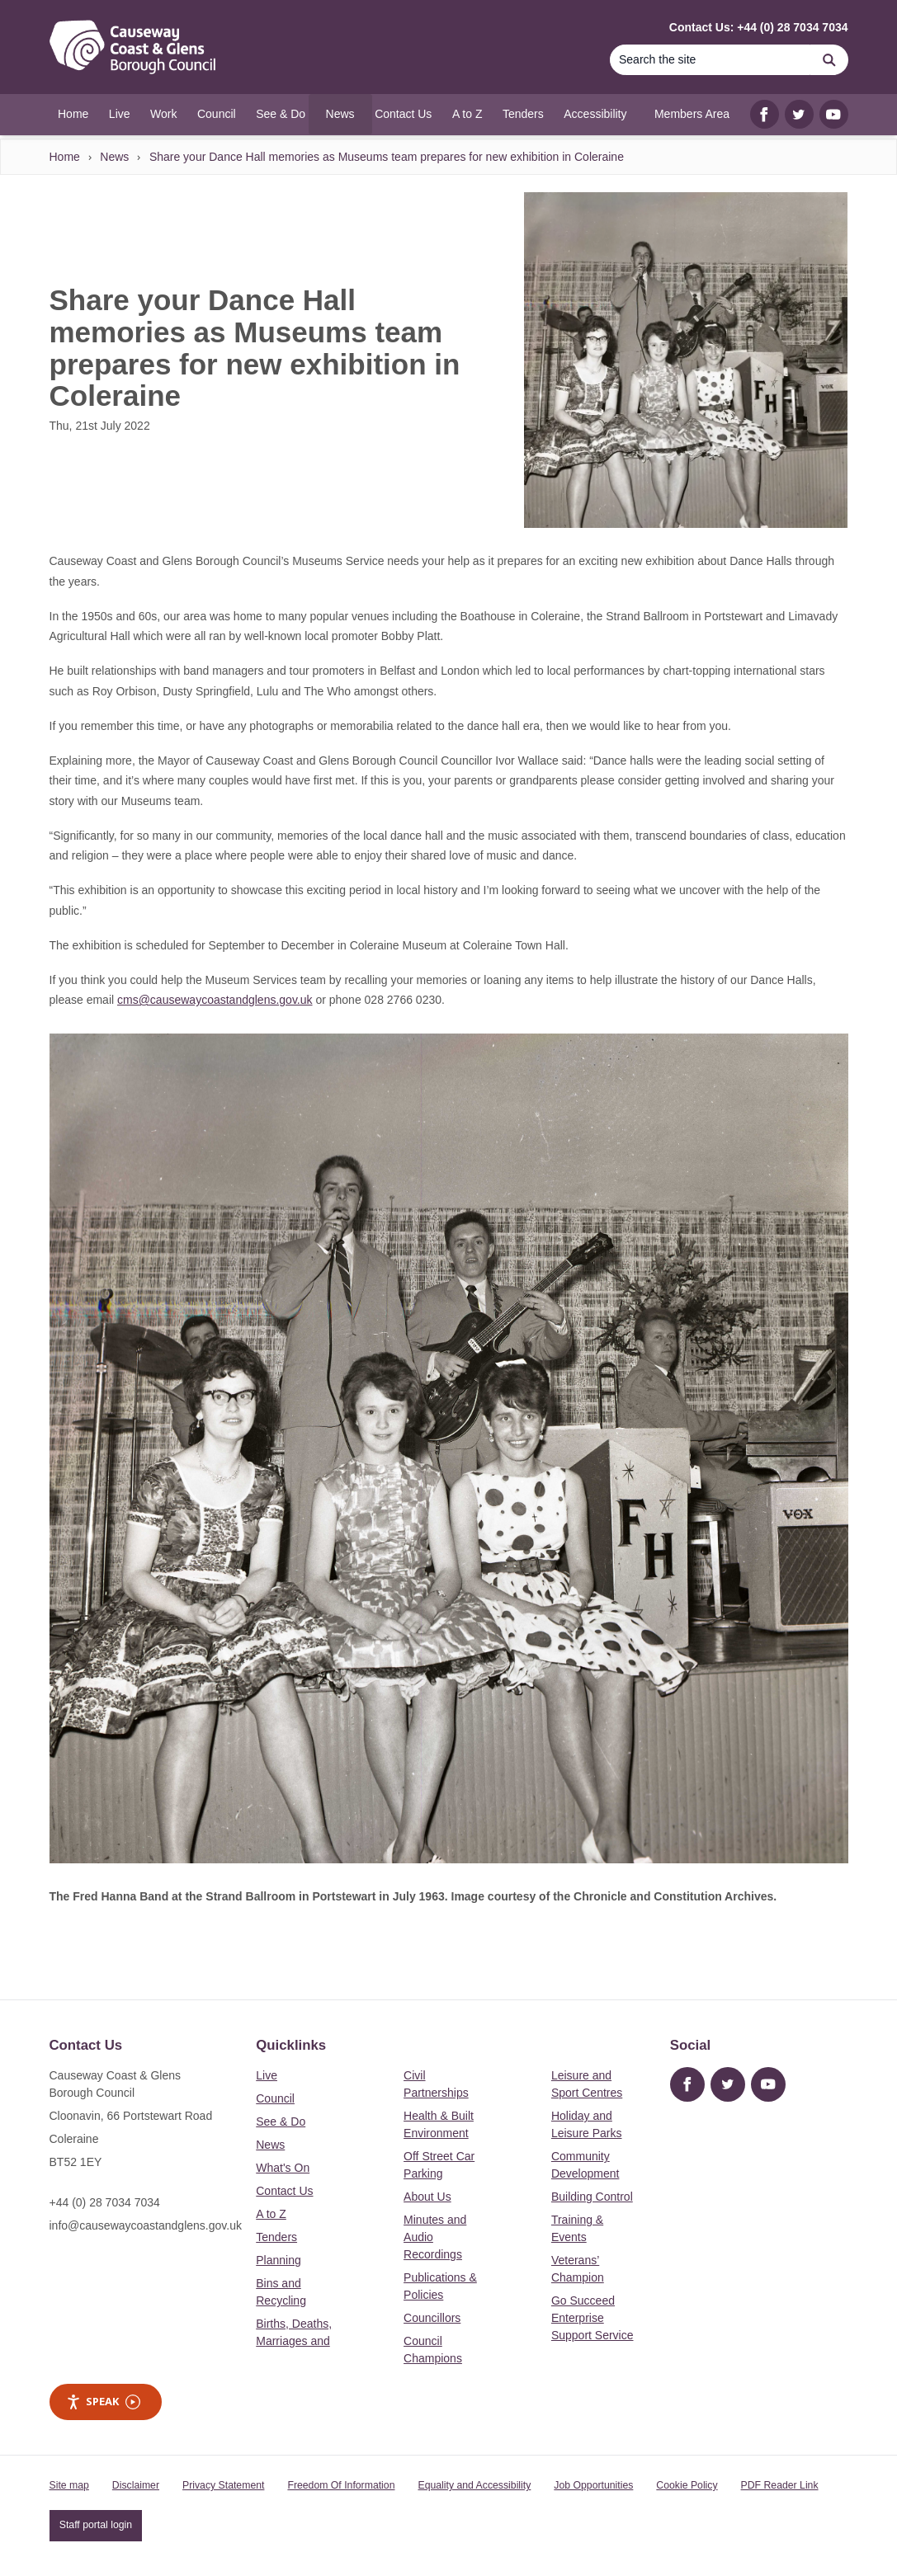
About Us (427, 2196)
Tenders (276, 2237)
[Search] (710, 60)
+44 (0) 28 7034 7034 (105, 2202)
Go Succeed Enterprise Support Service (592, 2318)
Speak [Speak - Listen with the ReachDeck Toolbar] (103, 2401)
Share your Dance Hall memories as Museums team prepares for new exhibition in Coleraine (386, 156)
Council (275, 2098)
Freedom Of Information (340, 2485)
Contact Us (284, 2190)
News (114, 156)
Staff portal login (95, 2525)
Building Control (592, 2196)
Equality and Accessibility (474, 2485)
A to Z (271, 2213)
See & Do (280, 2121)
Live (266, 2075)
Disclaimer (135, 2485)
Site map (69, 2485)
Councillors (432, 2317)
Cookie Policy (686, 2485)
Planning (278, 2260)
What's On (282, 2167)
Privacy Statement (223, 2485)
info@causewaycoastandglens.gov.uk (146, 2225)
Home (65, 156)
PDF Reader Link (780, 2485)
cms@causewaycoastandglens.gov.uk (215, 999)
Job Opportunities (593, 2485)
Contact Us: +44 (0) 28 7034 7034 (758, 27)
